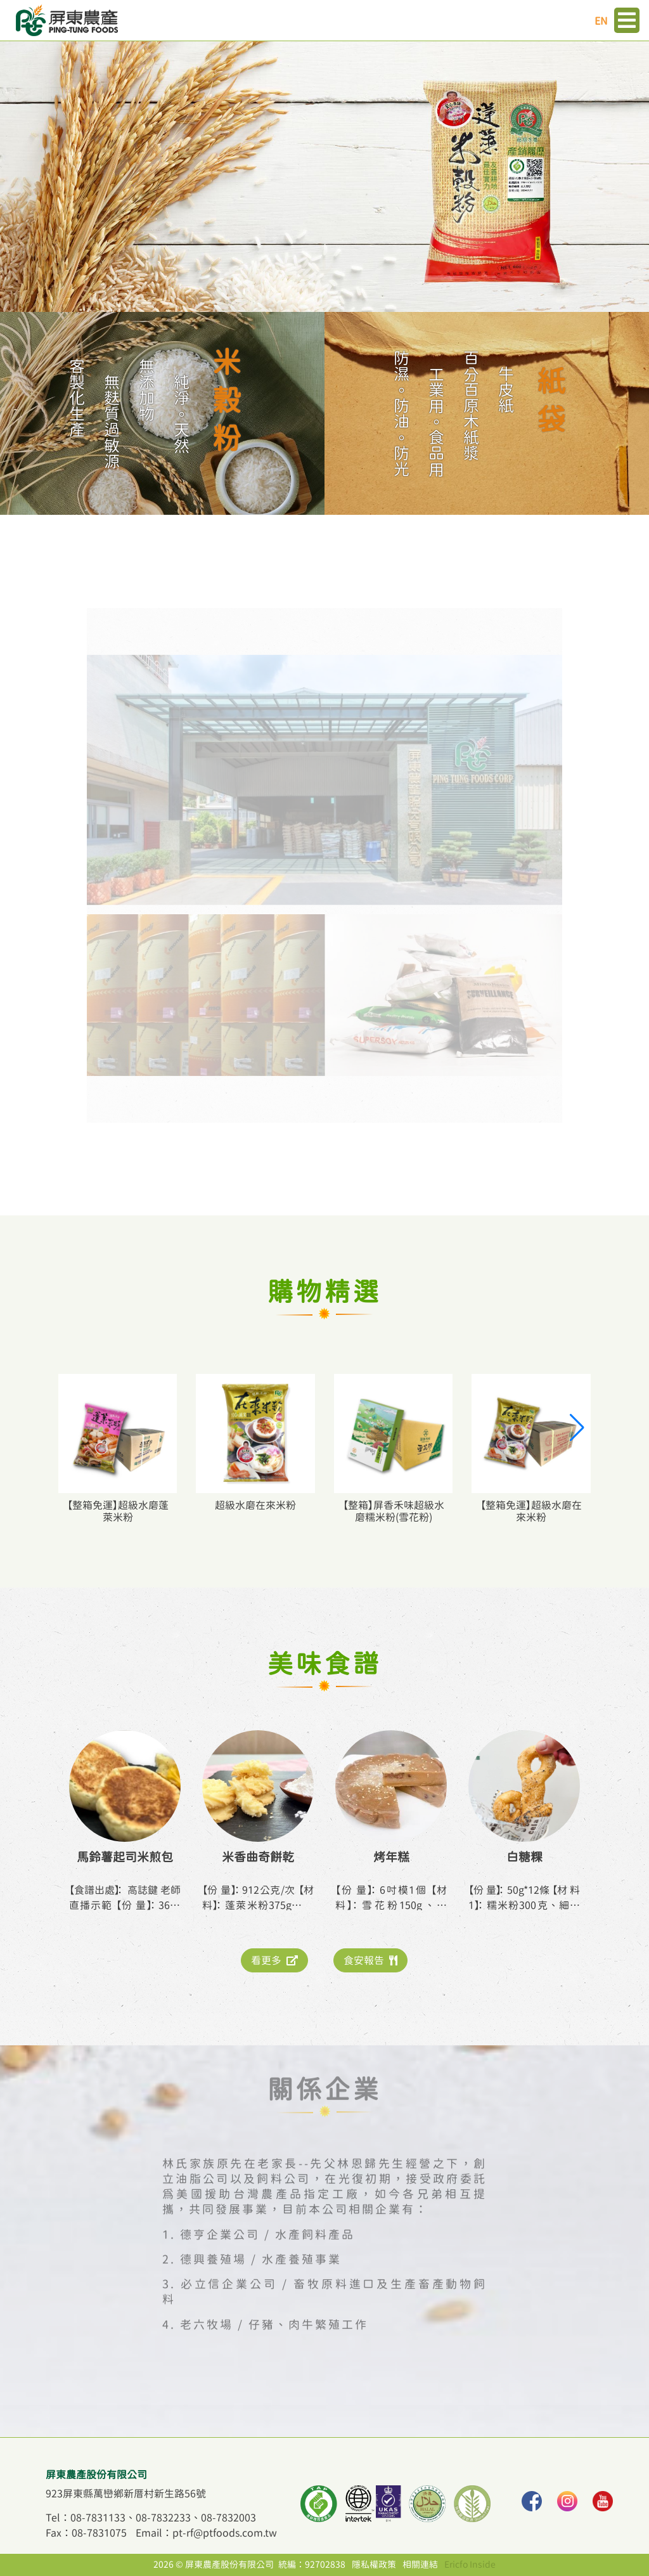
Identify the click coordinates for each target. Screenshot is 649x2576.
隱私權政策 (374, 2564)
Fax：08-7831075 (86, 2533)
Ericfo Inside (470, 2564)
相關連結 (420, 2564)
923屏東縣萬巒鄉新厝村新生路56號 (126, 2494)
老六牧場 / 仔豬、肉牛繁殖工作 (274, 2306)
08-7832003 (228, 2518)
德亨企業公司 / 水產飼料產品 (267, 2215)
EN (601, 21)
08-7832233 (163, 2518)
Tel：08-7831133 (85, 2518)
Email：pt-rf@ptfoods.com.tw (206, 2533)
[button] (575, 1428)
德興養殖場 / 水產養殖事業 (261, 2240)
